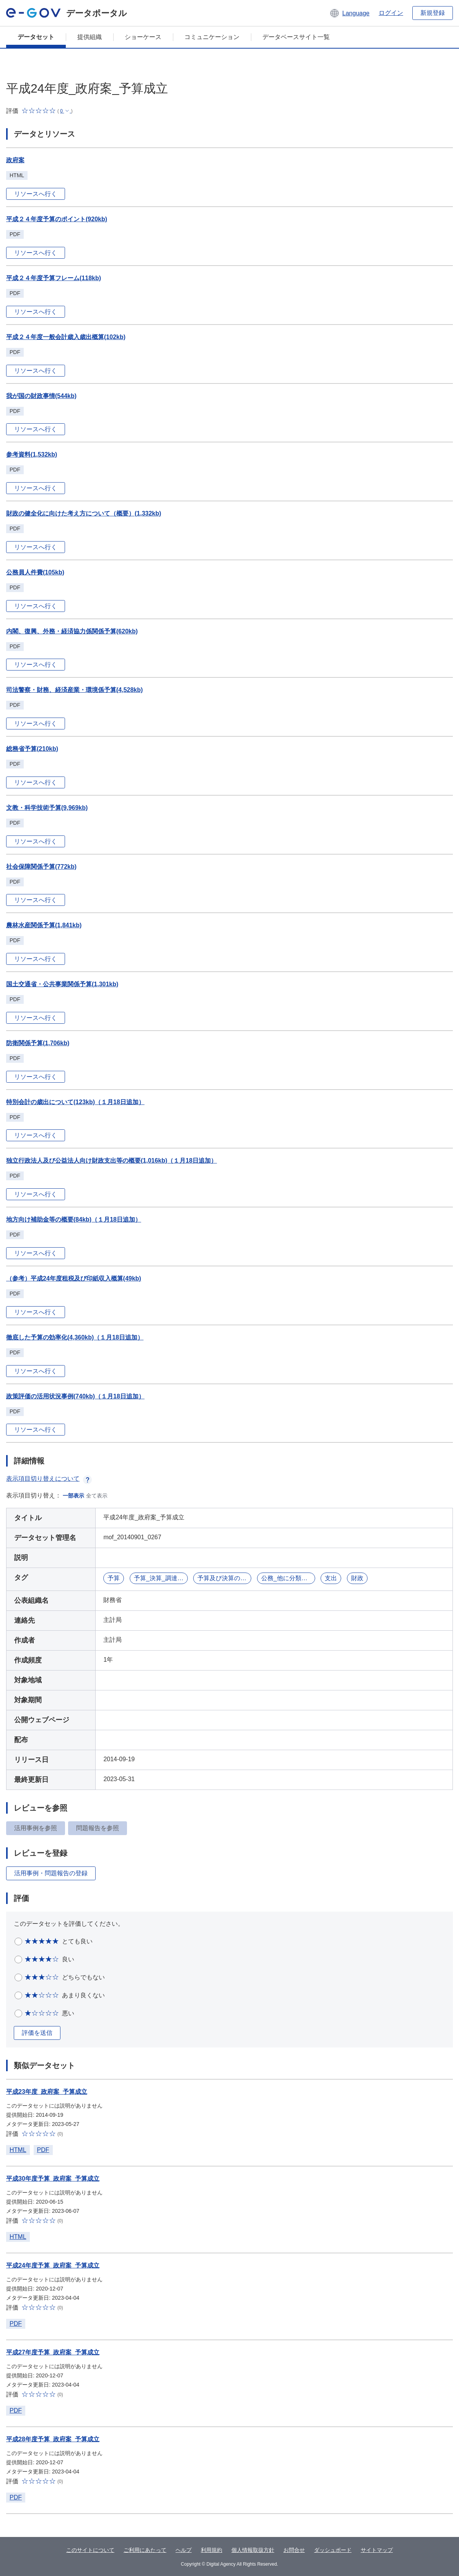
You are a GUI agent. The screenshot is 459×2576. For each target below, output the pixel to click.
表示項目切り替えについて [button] (49, 1478)
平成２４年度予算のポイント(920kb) (56, 219)
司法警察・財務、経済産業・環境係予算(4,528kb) (74, 690)
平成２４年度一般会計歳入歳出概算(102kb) (65, 337)
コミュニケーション (211, 37)
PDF (43, 2150)
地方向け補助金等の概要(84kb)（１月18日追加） (73, 1219)
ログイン (391, 13)
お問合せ (294, 2550)
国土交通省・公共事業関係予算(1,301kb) (62, 984)
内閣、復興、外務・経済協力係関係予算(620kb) (72, 631)
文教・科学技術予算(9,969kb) (47, 807)
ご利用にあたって (145, 2550)
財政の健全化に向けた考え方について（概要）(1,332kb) (83, 513)
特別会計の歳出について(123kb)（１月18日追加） (75, 1102)
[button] (349, 13)
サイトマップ (377, 2550)
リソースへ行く (35, 194)
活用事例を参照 (35, 1828)
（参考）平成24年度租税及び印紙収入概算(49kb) (73, 1278)
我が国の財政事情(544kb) (41, 396)
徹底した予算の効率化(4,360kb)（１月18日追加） (74, 1337)
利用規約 (211, 2550)
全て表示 (96, 1496)
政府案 (15, 160)
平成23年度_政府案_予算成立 (46, 2091)
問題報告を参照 (97, 1828)
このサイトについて (90, 2550)
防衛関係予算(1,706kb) (37, 1043)
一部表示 (73, 1496)
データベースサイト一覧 (296, 37)
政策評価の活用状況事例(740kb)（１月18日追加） (75, 1396)
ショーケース (143, 37)
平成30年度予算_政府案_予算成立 (52, 2178)
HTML (18, 2150)
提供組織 (89, 37)
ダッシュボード (333, 2550)
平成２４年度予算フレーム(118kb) (53, 278)
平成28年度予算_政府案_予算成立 (52, 2439)
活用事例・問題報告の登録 (51, 1873)
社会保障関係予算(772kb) (41, 866)
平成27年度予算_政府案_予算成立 (52, 2352)
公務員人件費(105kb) (35, 572)
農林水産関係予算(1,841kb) (43, 925)
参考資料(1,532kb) (31, 454)
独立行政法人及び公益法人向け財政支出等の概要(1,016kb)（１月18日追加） (111, 1160)
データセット (36, 37)
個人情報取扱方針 (252, 2550)
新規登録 (432, 13)
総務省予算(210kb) (32, 749)
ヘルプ (184, 2550)
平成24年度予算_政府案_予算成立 (52, 2265)
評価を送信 (37, 2032)
